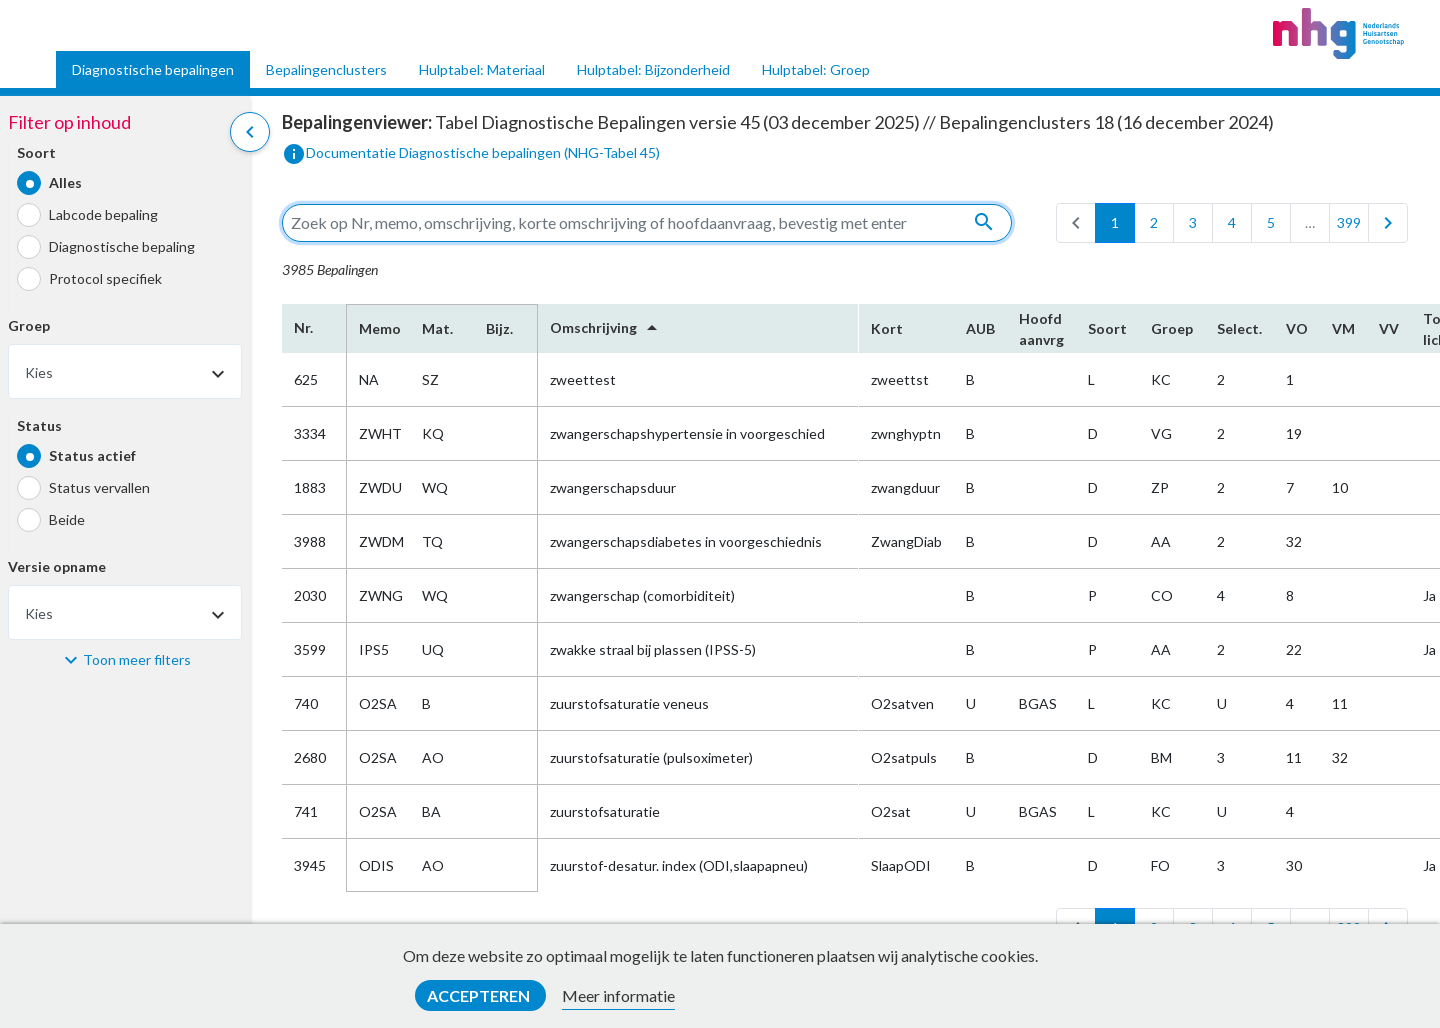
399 (1349, 222)
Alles (65, 182)
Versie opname (57, 566)
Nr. (303, 327)
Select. (1239, 328)
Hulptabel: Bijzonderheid (653, 69)
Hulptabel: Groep (816, 69)
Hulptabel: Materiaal (482, 69)
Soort (36, 152)
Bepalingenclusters (326, 69)
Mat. (437, 328)
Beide (67, 519)
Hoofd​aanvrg (1041, 329)
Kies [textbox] (39, 372)
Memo (378, 328)
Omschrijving (607, 328)
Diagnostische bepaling (122, 246)
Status (39, 425)
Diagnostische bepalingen (153, 69)
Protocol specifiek (105, 278)
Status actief (92, 455)
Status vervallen (99, 487)
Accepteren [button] (480, 995)
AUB (980, 328)
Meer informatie (618, 995)
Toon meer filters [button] (137, 659)
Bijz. (499, 328)
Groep (29, 325)
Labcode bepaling (103, 214)
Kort (887, 328)
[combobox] (125, 371)
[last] (1388, 223)
